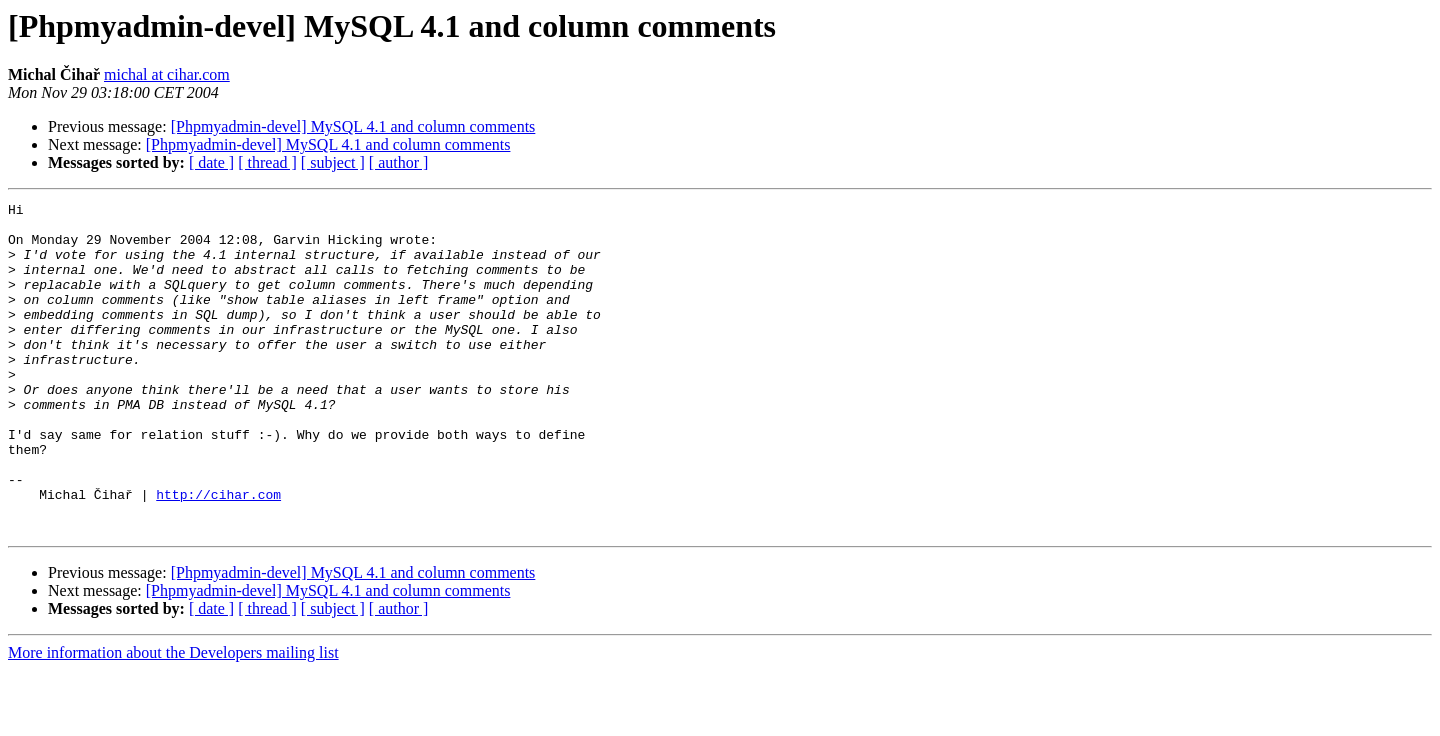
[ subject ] (333, 162)
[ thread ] (267, 162)
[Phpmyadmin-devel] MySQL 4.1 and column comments (353, 126)
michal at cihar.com (167, 74)
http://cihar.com (218, 554)
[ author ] (399, 162)
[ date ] (211, 162)
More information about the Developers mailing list (173, 718)
